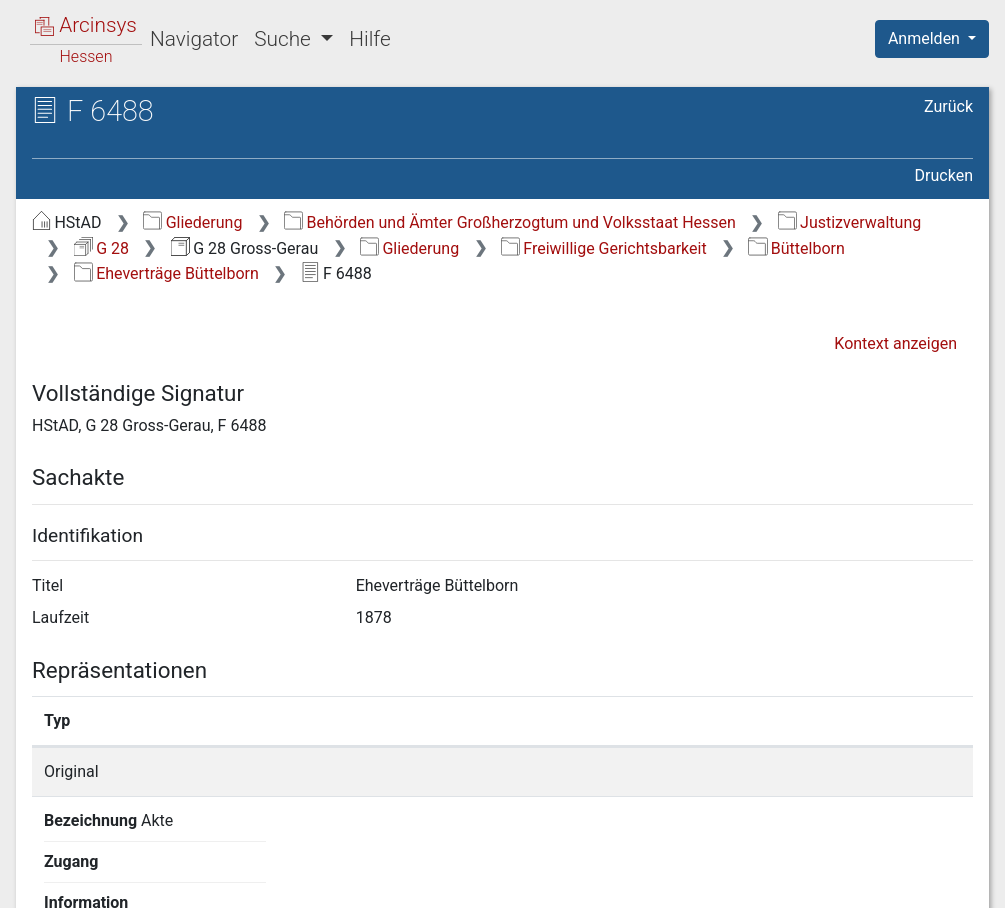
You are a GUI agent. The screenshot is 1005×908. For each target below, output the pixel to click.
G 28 (101, 248)
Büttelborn (796, 248)
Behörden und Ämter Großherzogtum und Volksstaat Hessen (510, 222)
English (46, 866)
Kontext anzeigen (895, 343)
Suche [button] (285, 39)
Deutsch (120, 866)
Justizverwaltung (850, 222)
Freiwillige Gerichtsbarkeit (604, 248)
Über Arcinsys (489, 881)
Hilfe (369, 39)
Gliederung (192, 222)
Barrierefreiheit (791, 881)
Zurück (948, 106)
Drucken (944, 175)
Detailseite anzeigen (770, 771)
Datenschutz (638, 881)
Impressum (938, 881)
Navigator (194, 39)
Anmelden (926, 38)
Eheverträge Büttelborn (166, 273)
